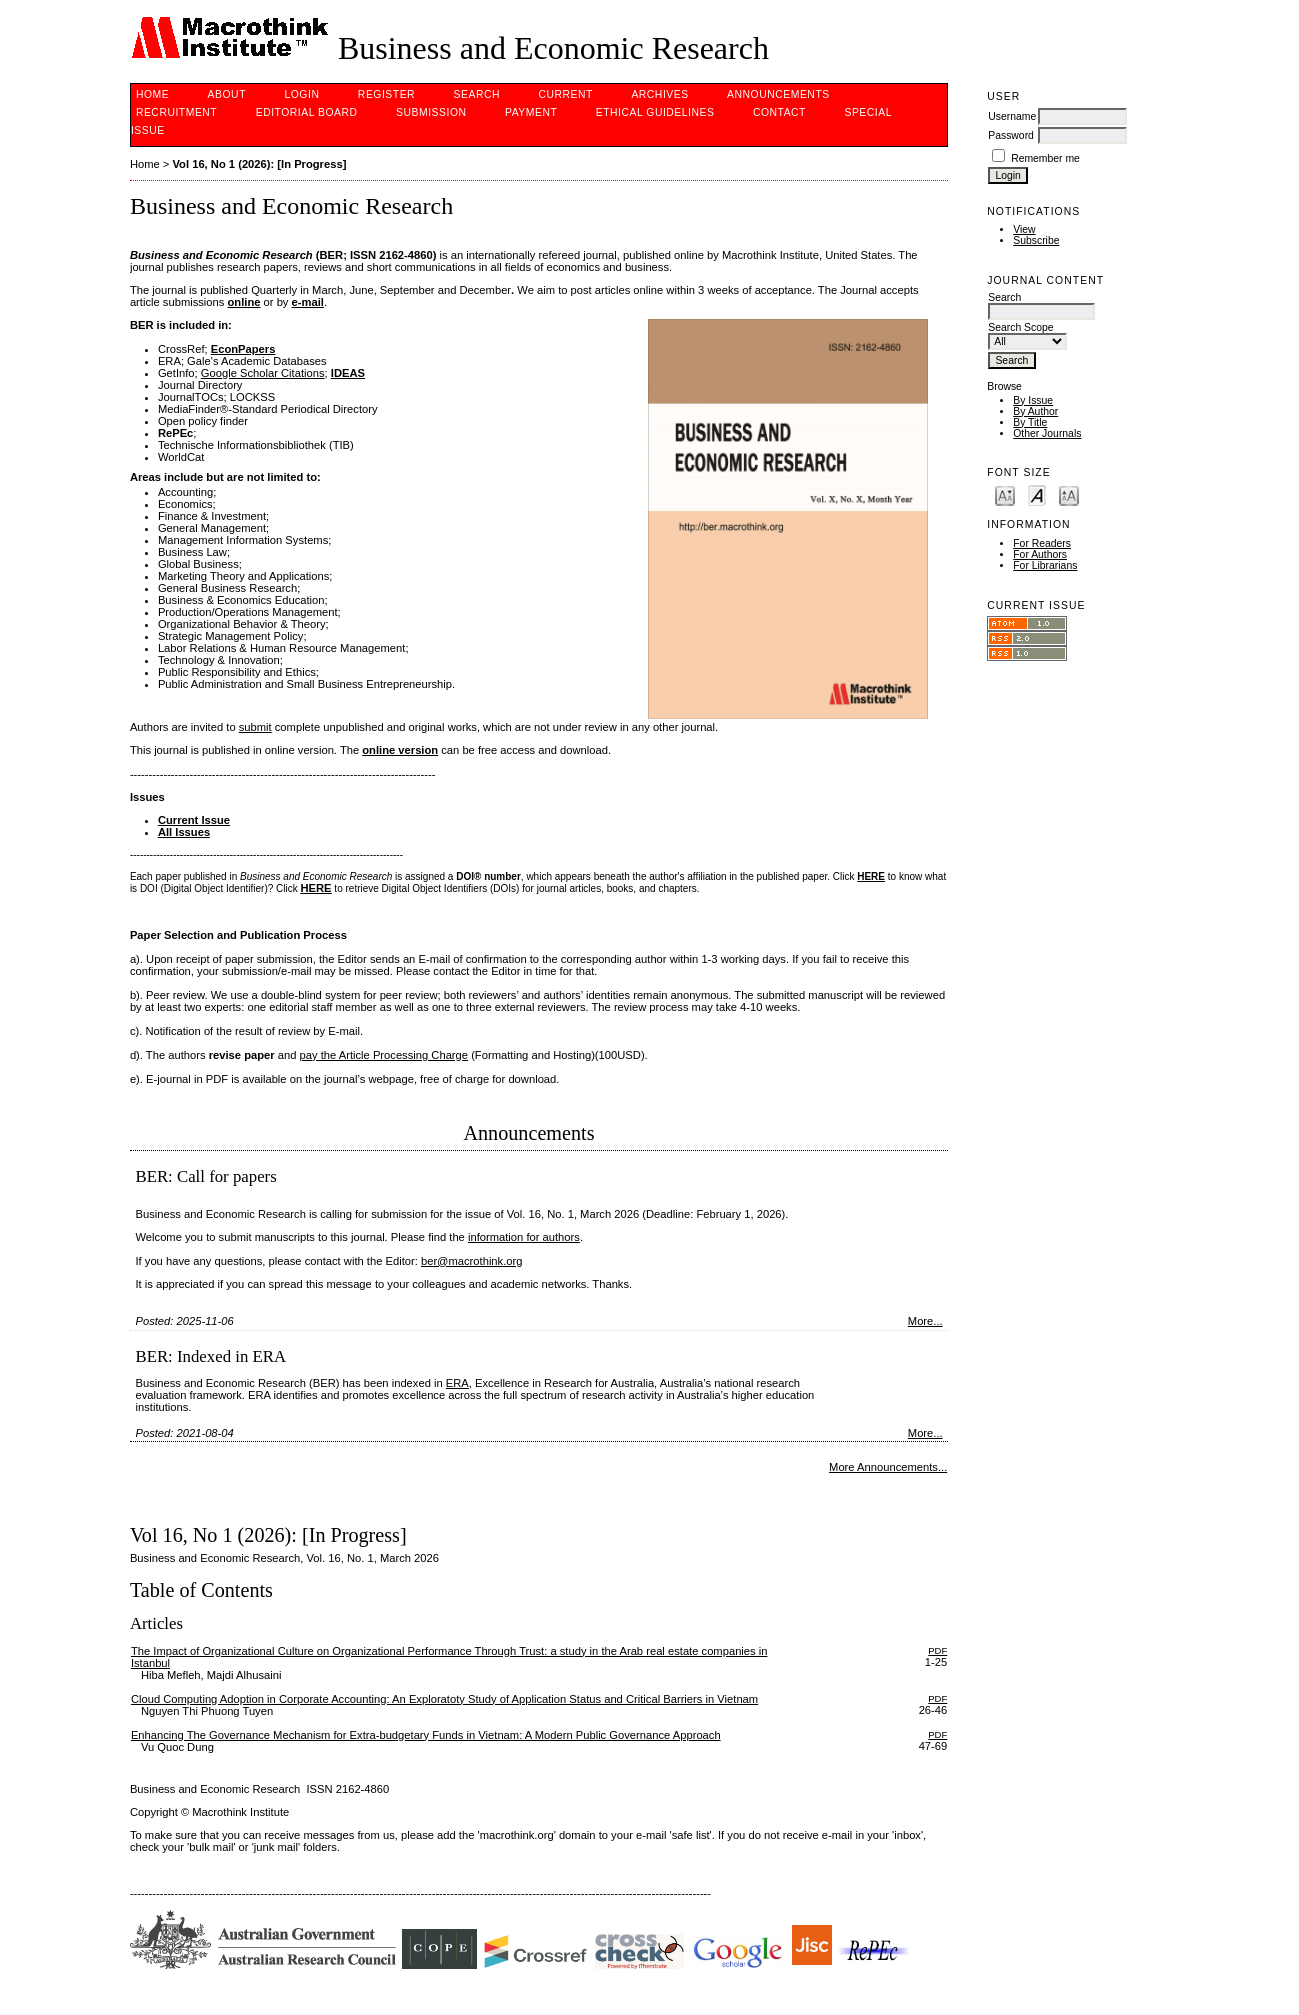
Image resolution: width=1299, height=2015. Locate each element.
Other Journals (1047, 433)
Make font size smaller (1005, 494)
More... (925, 1321)
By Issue (1033, 400)
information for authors (524, 1237)
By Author (1035, 411)
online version (400, 750)
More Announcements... (888, 1467)
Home (152, 94)
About (227, 94)
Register (386, 94)
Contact (779, 112)
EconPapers (243, 349)
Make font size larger (1069, 494)
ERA (457, 1383)
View (1024, 229)
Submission (431, 112)
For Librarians (1045, 565)
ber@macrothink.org (472, 1261)
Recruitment (176, 112)
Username (1012, 116)
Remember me (1045, 158)
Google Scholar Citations (263, 373)
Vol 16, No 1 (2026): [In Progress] (259, 164)
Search (477, 94)
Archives (659, 94)
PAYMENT (531, 112)
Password (1011, 135)
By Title (1030, 422)
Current (565, 94)
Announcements (778, 94)
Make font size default (1037, 494)
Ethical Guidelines (655, 112)
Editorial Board (307, 112)
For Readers (1042, 543)
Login (301, 94)
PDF (937, 1650)
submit (255, 727)
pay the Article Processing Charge (384, 1055)
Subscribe (1036, 240)
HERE (316, 888)
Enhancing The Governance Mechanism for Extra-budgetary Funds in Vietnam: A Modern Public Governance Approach (426, 1735)
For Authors (1040, 554)
